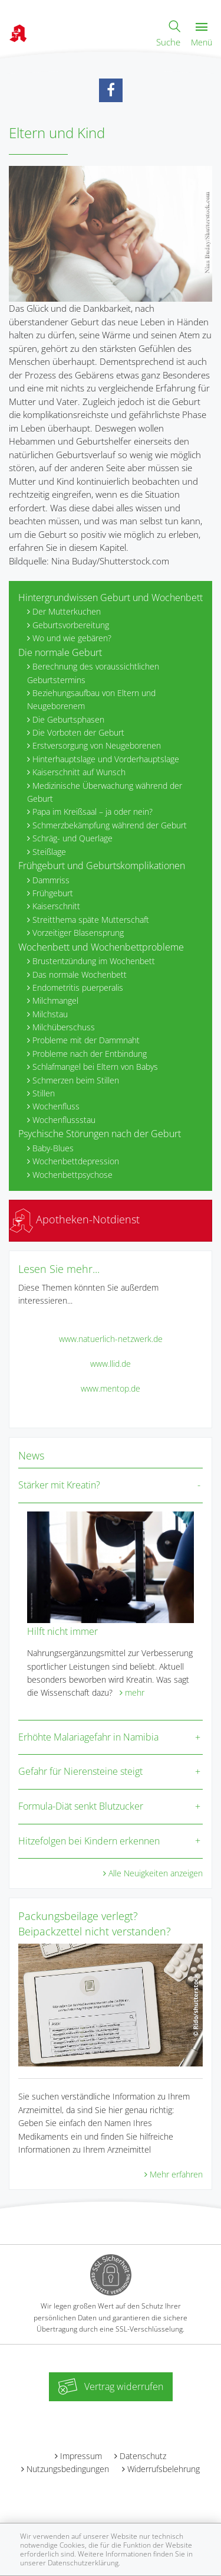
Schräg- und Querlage (72, 838)
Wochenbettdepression (75, 1161)
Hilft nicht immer (62, 1631)
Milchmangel (55, 1000)
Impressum (81, 2455)
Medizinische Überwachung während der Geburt (104, 792)
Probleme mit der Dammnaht (86, 1040)
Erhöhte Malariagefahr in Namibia (88, 1737)
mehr (134, 1692)
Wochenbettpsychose (72, 1174)
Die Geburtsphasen (68, 719)
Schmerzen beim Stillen (75, 1080)
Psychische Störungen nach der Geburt (99, 1133)
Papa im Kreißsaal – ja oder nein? (92, 811)
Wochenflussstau (63, 1119)
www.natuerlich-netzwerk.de (111, 1338)
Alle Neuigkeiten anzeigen (155, 1873)
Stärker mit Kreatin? (59, 1484)
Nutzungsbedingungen (68, 2468)
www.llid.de (110, 1363)
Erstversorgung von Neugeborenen (96, 745)
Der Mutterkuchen (66, 611)
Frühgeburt (52, 893)
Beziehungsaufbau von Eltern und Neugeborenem (91, 699)
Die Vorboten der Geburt (78, 732)
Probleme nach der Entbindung (89, 1053)
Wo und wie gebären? (71, 638)
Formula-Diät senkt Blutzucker (80, 1806)
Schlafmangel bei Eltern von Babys (95, 1066)
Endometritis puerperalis (77, 987)
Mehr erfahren (176, 2174)
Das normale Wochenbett (79, 974)
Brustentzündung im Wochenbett (93, 961)
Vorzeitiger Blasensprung (78, 932)
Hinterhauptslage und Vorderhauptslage (105, 759)
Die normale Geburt (60, 652)
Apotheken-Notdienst (74, 1219)
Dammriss (51, 880)
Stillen (43, 1093)
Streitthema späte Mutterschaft (90, 919)
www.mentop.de (110, 1388)
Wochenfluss (56, 1106)
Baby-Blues (53, 1148)
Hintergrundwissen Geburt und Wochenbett (110, 597)
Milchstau (50, 1014)
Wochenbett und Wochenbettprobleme (101, 947)
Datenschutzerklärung (83, 2563)
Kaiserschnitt (56, 906)
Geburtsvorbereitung (70, 625)
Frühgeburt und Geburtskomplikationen (101, 865)
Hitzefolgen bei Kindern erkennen (89, 1840)
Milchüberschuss (63, 1027)
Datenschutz (143, 2455)
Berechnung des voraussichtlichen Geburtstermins (93, 673)
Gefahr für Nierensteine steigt (80, 1771)
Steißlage (49, 851)
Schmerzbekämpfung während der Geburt (109, 825)
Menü (201, 35)
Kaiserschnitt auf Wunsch (79, 772)
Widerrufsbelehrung (163, 2468)
